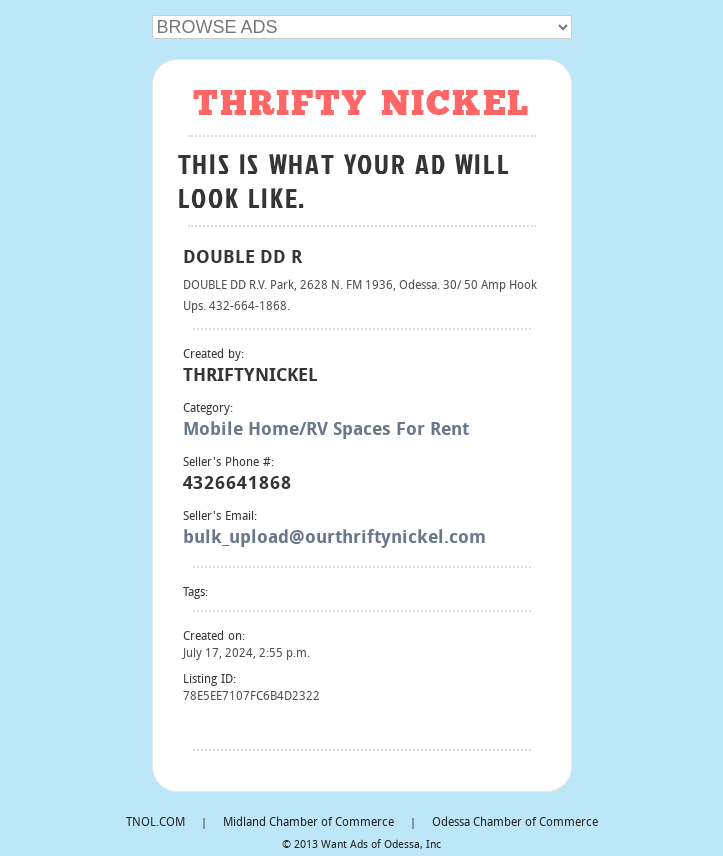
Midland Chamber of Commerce (308, 823)
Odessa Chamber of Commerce (515, 823)
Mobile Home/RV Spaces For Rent (326, 430)
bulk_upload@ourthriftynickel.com (334, 538)
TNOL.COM (155, 823)
